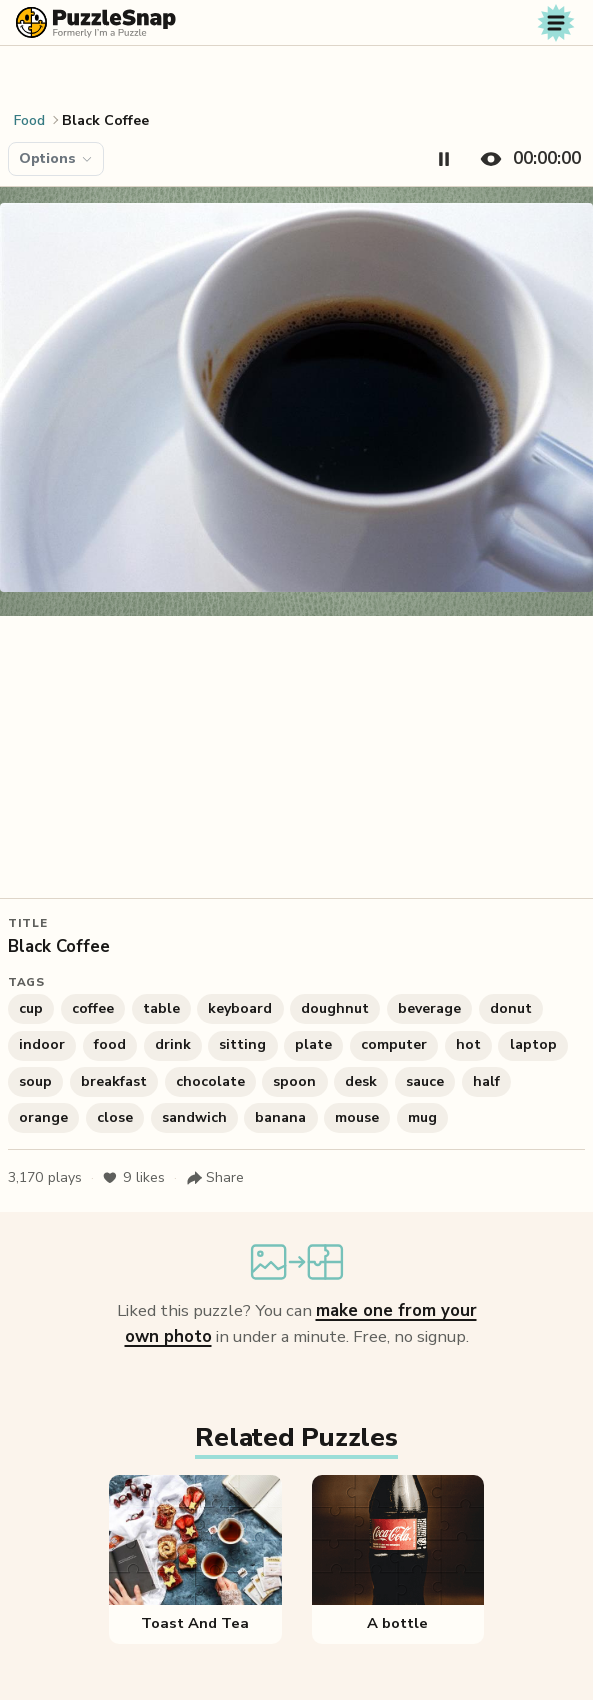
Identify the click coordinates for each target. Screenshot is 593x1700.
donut (511, 1008)
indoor (42, 1044)
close (115, 1117)
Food (29, 120)
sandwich (194, 1117)
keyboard (240, 1008)
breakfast (114, 1081)
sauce (425, 1081)
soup (35, 1081)
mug (422, 1117)
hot (468, 1044)
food (110, 1044)
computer (394, 1044)
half (486, 1081)
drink (173, 1044)
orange (43, 1117)
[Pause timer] (444, 159)
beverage (429, 1008)
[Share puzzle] (215, 1178)
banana (280, 1117)
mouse (357, 1117)
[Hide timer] (526, 159)
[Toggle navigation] (556, 23)
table (161, 1008)
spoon (294, 1081)
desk (361, 1081)
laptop (533, 1044)
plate (313, 1044)
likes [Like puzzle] (133, 1178)
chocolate (210, 1081)
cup (31, 1008)
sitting (242, 1044)
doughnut (335, 1008)
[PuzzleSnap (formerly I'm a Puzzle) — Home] (96, 22)
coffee (93, 1008)
